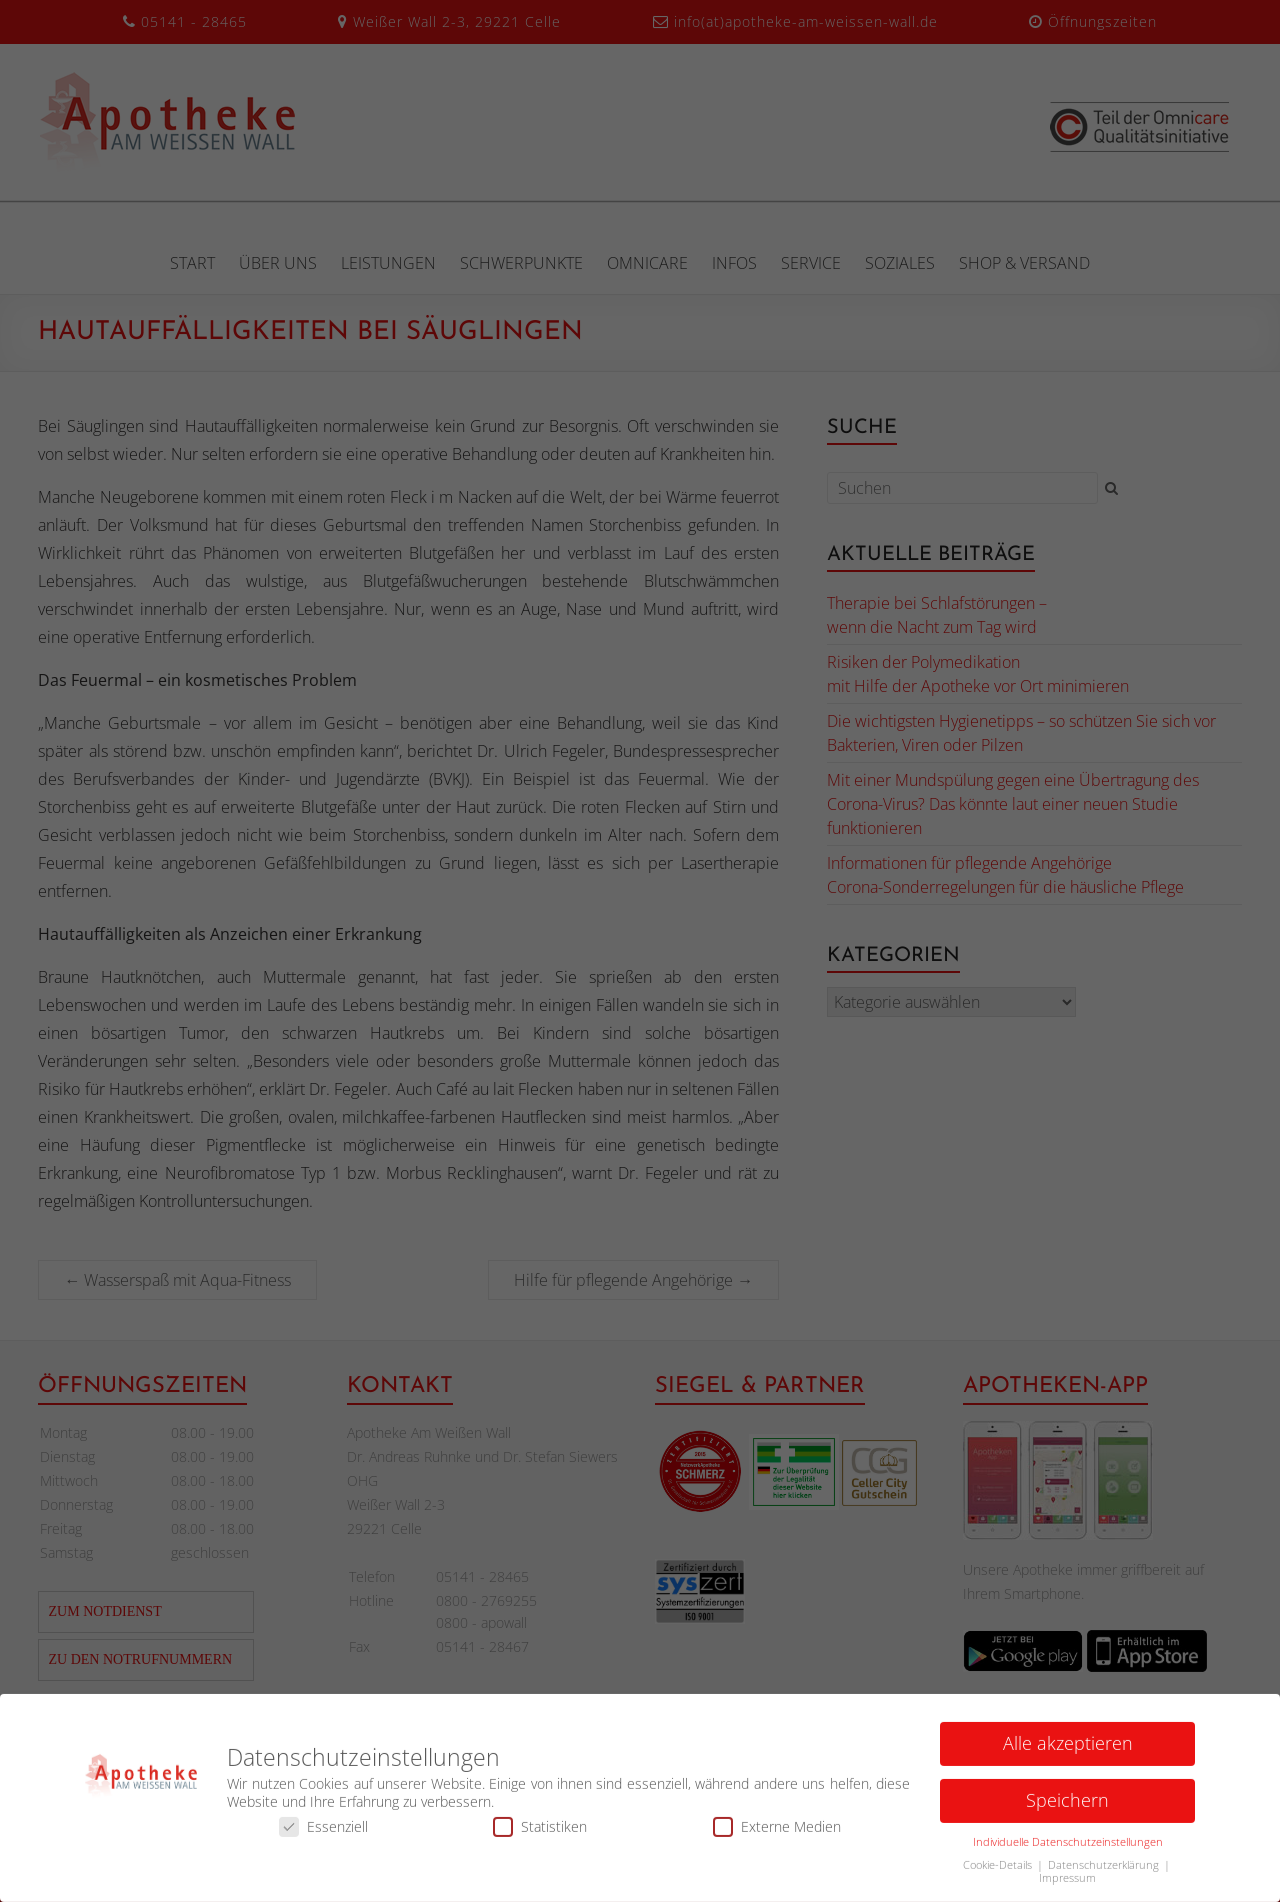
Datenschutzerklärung (1105, 1870)
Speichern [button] (1067, 1805)
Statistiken (540, 1831)
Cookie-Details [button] (999, 1870)
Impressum (1067, 1883)
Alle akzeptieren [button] (1068, 1748)
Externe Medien (777, 1831)
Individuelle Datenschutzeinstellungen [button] (1068, 1847)
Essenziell (323, 1831)
